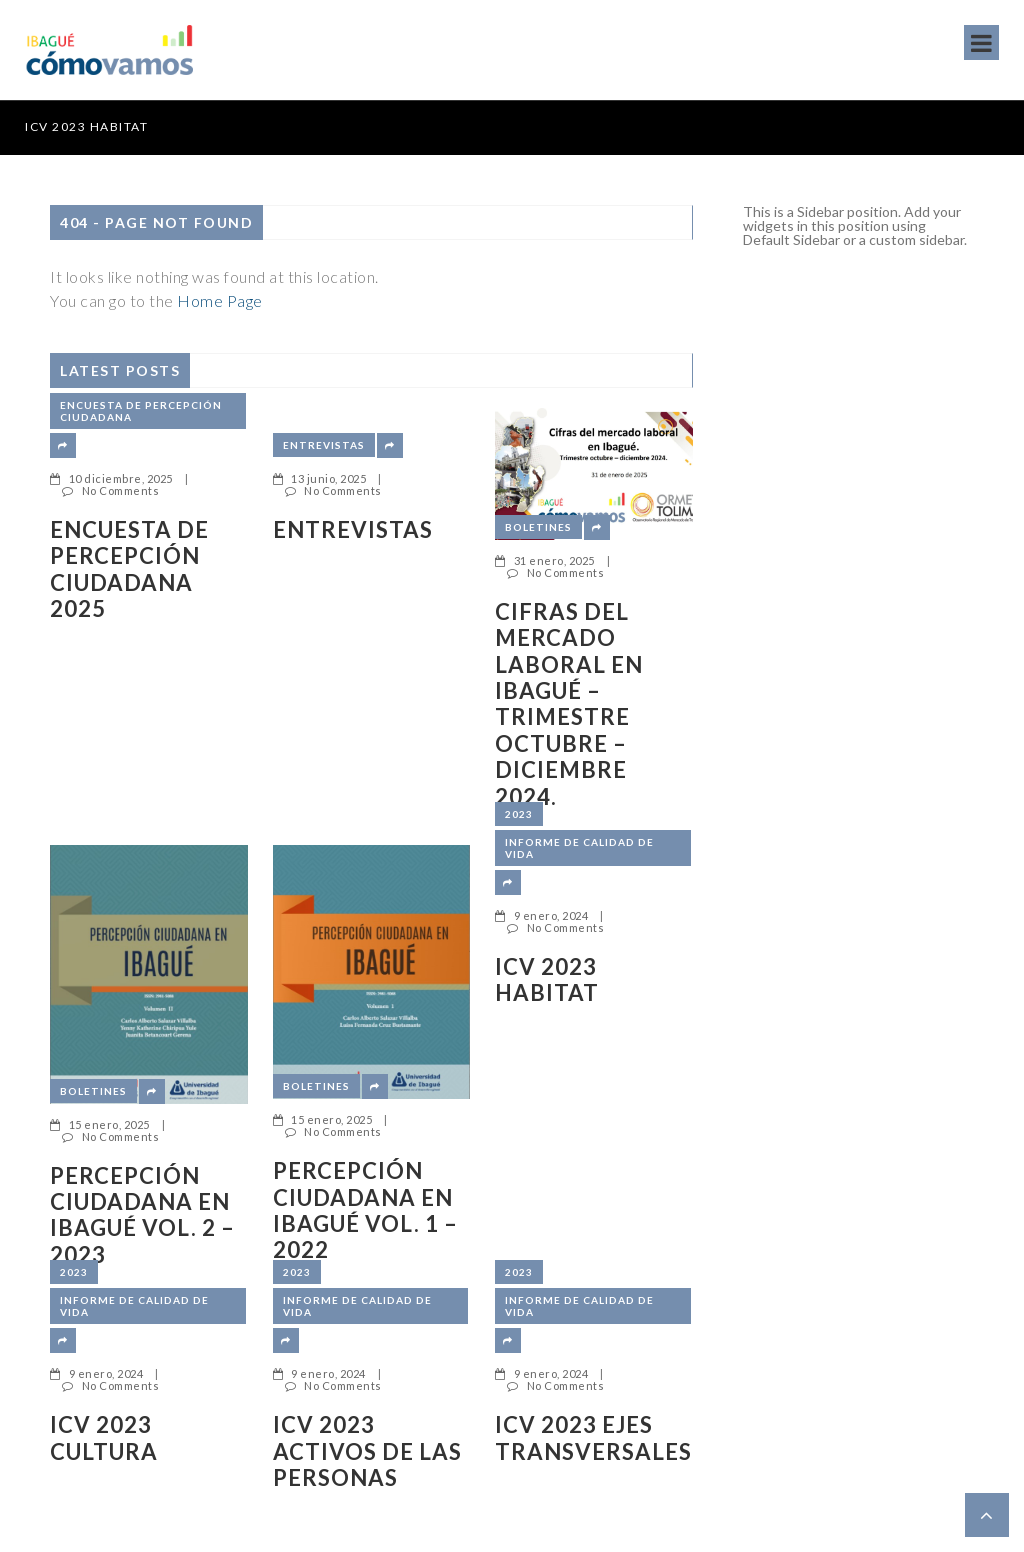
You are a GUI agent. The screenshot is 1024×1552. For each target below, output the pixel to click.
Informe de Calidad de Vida (579, 848)
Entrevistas (324, 445)
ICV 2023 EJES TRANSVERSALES (593, 1438)
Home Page (220, 300)
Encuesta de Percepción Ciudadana (141, 411)
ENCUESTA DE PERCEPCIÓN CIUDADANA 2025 (129, 569)
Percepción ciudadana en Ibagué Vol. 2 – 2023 (142, 1215)
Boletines (538, 527)
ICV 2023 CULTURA (104, 1438)
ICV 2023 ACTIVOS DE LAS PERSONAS (367, 1451)
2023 (519, 814)
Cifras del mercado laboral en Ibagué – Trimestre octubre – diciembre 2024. (569, 704)
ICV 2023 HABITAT (86, 126)
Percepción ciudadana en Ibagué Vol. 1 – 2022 (365, 1210)
